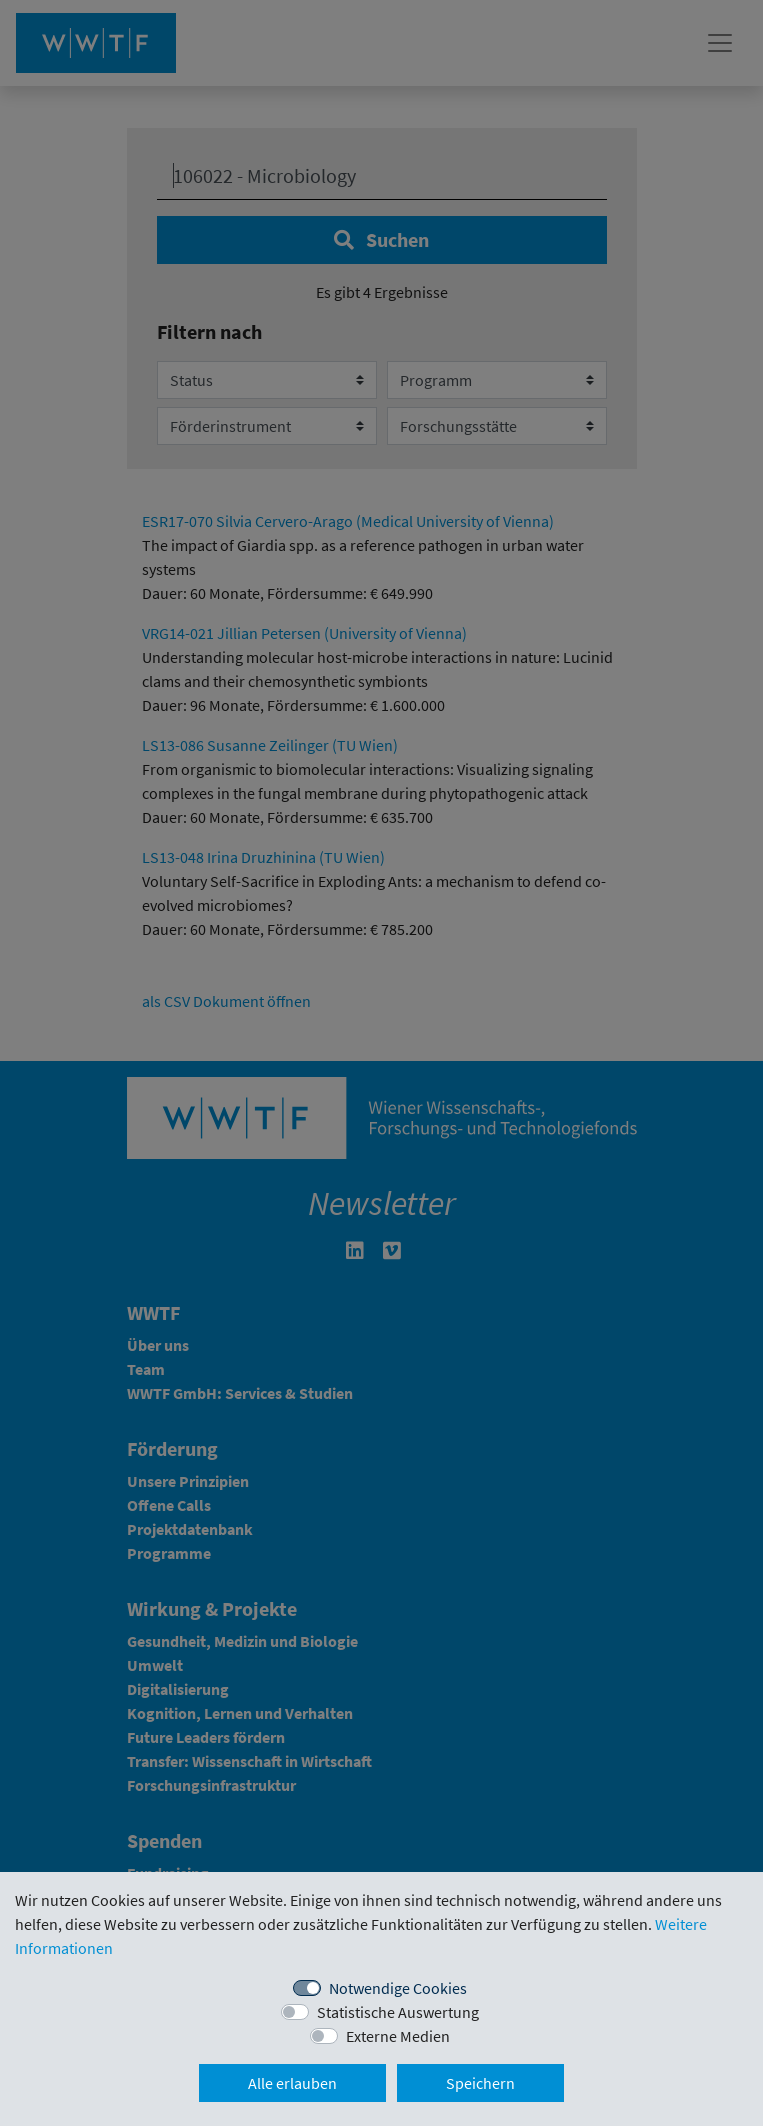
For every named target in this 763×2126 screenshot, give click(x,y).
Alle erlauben (292, 2083)
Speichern (480, 2083)
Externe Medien (398, 2036)
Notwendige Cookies (398, 1988)
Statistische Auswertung (398, 2012)
